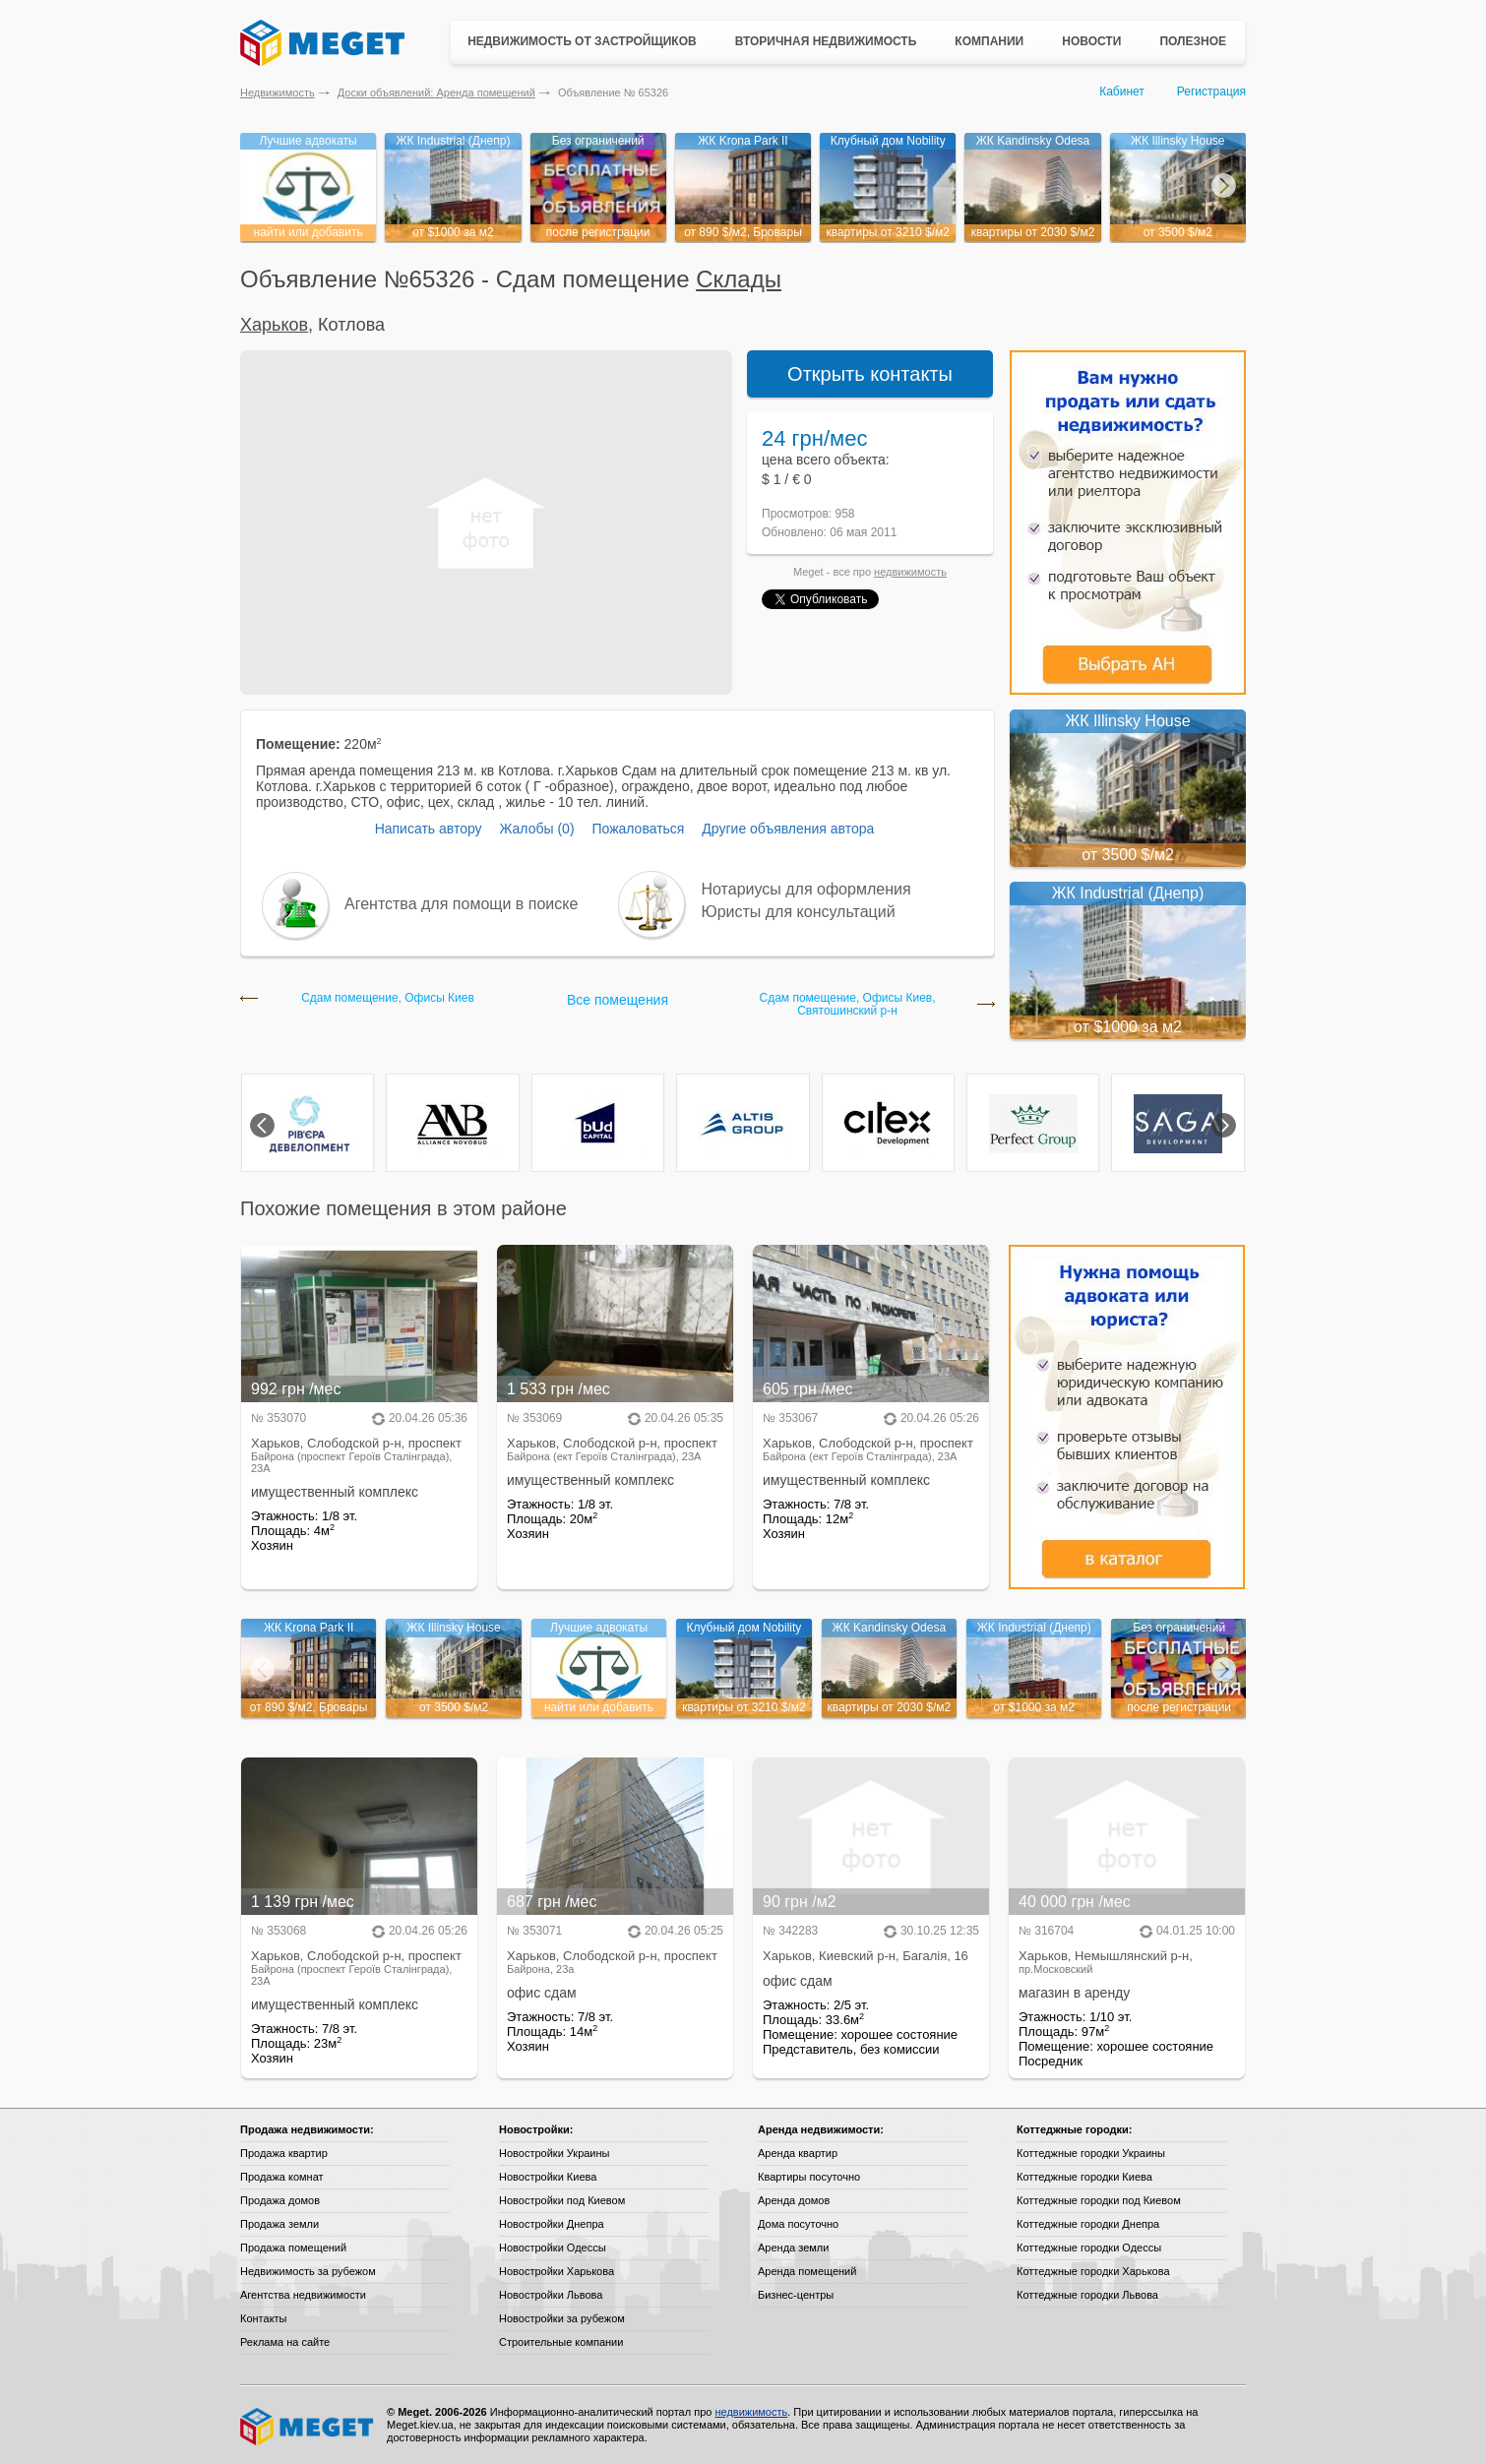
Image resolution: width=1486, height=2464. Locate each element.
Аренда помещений (807, 2271)
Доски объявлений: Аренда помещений (436, 92)
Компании (989, 41)
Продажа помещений (293, 2247)
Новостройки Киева (547, 2177)
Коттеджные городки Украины (1091, 2153)
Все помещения (617, 1000)
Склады (738, 279)
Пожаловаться (637, 828)
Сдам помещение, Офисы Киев (387, 998)
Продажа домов (280, 2200)
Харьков (274, 325)
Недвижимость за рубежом (308, 2271)
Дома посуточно (798, 2224)
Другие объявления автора (788, 828)
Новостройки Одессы (552, 2247)
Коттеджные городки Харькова (1093, 2271)
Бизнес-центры (796, 2295)
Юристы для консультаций (799, 911)
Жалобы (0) (536, 828)
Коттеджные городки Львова (1087, 2295)
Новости (1091, 41)
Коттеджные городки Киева (1084, 2177)
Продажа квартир (284, 2153)
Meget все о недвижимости (308, 2426)
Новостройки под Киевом (562, 2200)
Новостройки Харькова (556, 2271)
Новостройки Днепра (551, 2224)
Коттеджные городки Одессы (1089, 2247)
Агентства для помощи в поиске (461, 903)
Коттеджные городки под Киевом (1099, 2200)
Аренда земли (793, 2247)
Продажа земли (279, 2224)
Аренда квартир (797, 2153)
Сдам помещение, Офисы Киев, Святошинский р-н (847, 1004)
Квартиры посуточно (809, 2177)
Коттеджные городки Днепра (1088, 2224)
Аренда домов (794, 2200)
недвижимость (910, 572)
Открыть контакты (870, 374)
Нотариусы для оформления (806, 889)
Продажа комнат (282, 2177)
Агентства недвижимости (303, 2295)
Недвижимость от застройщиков (582, 41)
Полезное (1192, 41)
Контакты (263, 2318)
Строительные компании (561, 2342)
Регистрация (1211, 91)
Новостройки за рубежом (562, 2318)
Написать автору (428, 828)
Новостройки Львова (550, 2295)
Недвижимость (277, 92)
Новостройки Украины (554, 2153)
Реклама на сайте (285, 2342)
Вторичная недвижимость (826, 41)
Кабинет (1122, 91)
